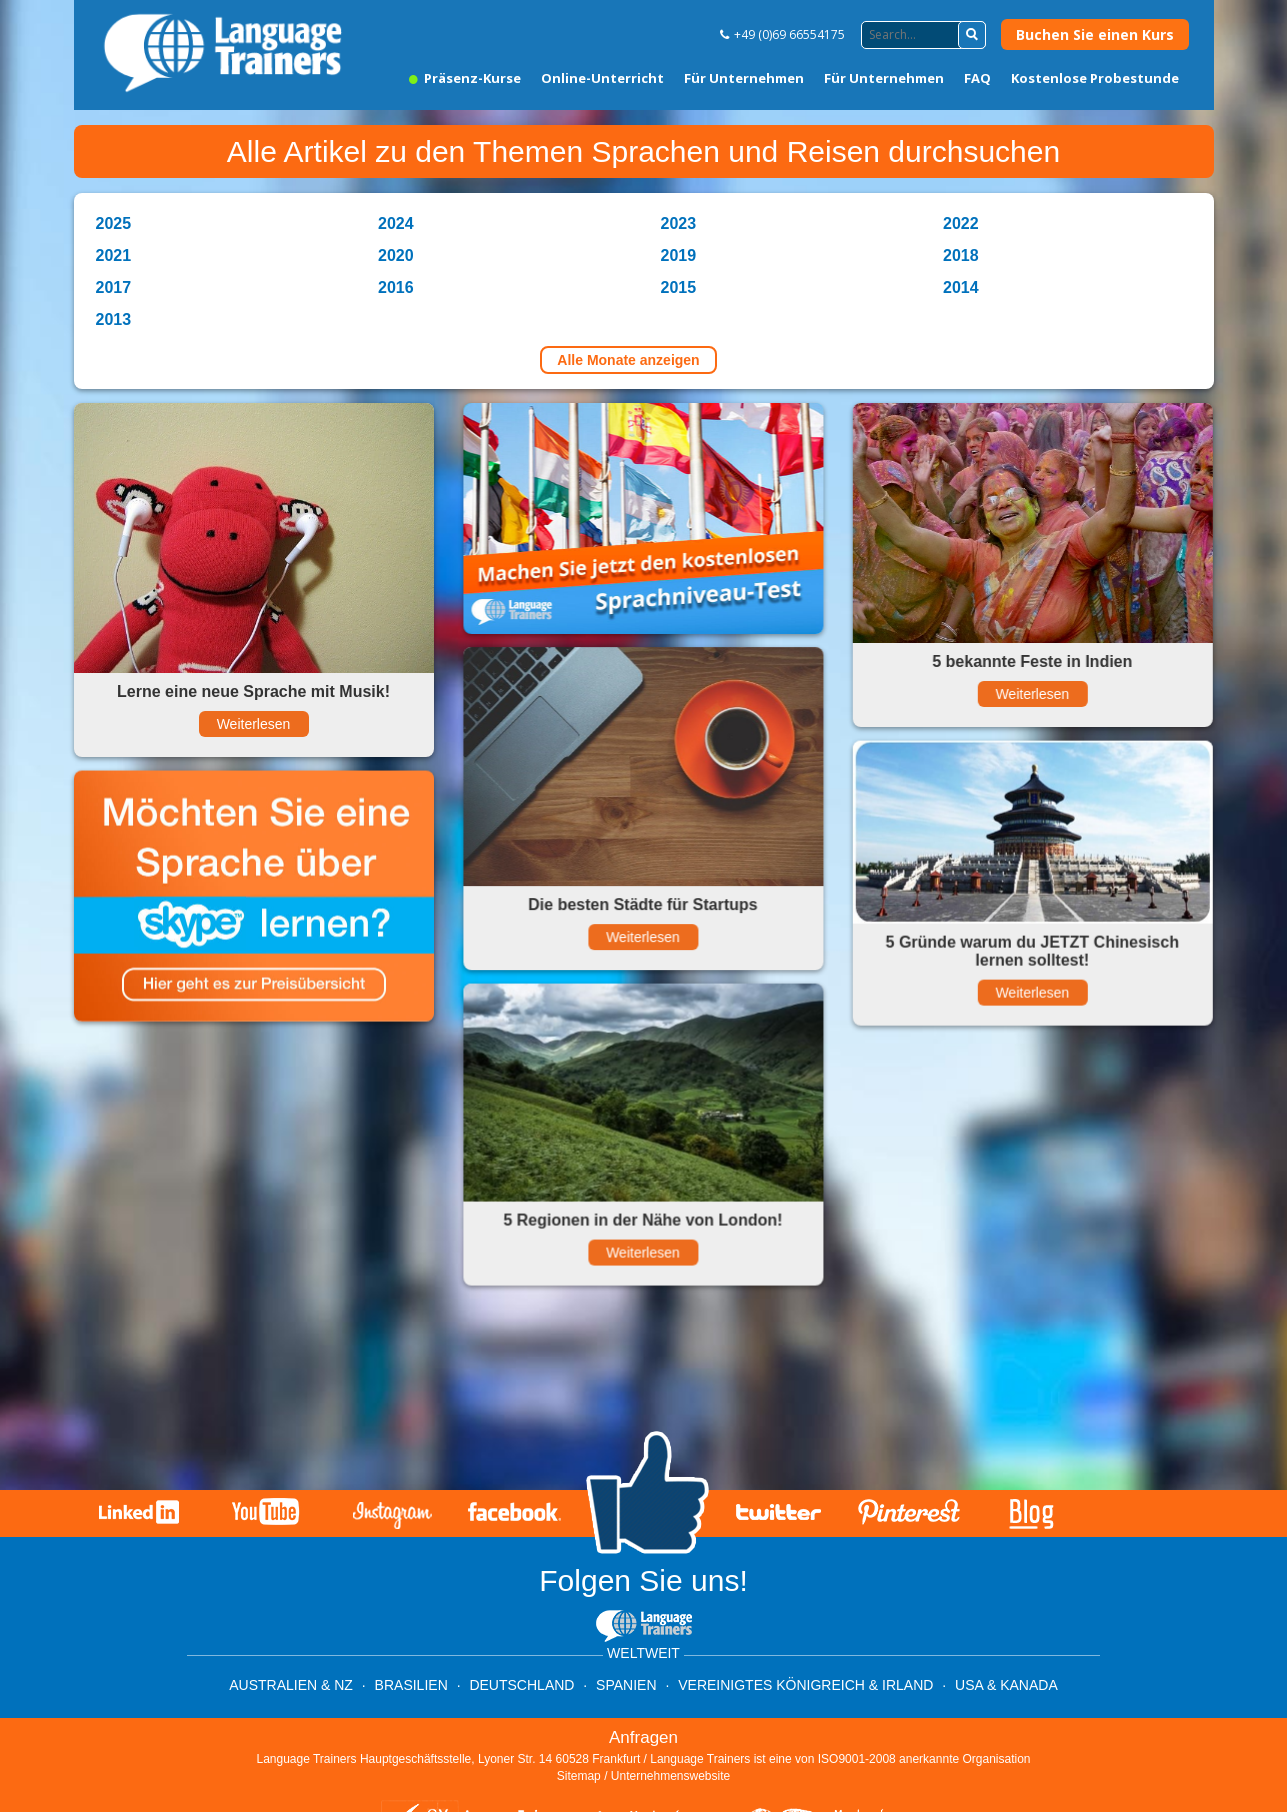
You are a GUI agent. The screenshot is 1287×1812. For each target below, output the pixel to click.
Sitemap (579, 1776)
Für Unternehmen (744, 78)
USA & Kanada (1006, 1685)
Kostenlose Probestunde (1095, 78)
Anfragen (643, 1737)
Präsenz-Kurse (465, 78)
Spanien (626, 1685)
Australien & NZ (291, 1685)
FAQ (977, 78)
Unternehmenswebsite (670, 1776)
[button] (972, 35)
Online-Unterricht (602, 78)
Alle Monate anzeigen (628, 360)
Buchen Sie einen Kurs (1095, 34)
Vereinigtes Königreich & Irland (805, 1685)
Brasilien (411, 1685)
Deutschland (521, 1685)
